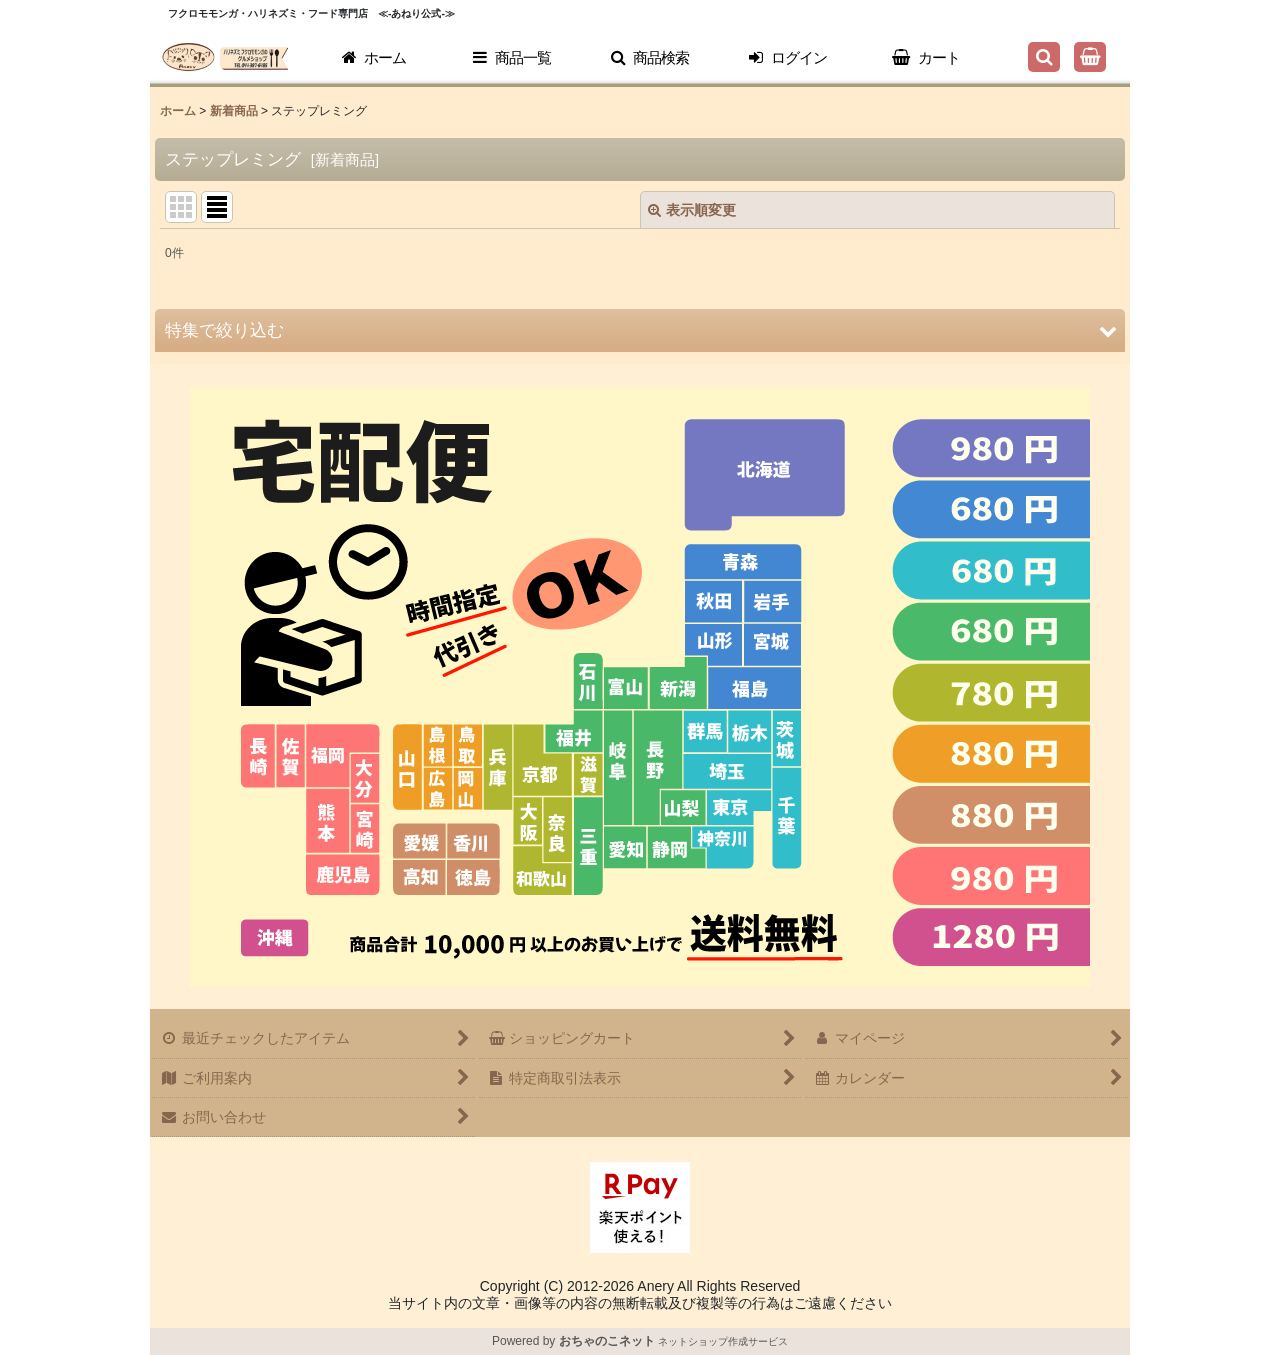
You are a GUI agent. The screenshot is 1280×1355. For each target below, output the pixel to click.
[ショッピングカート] (1090, 57)
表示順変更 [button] (692, 210)
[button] (650, 58)
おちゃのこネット (607, 1341)
